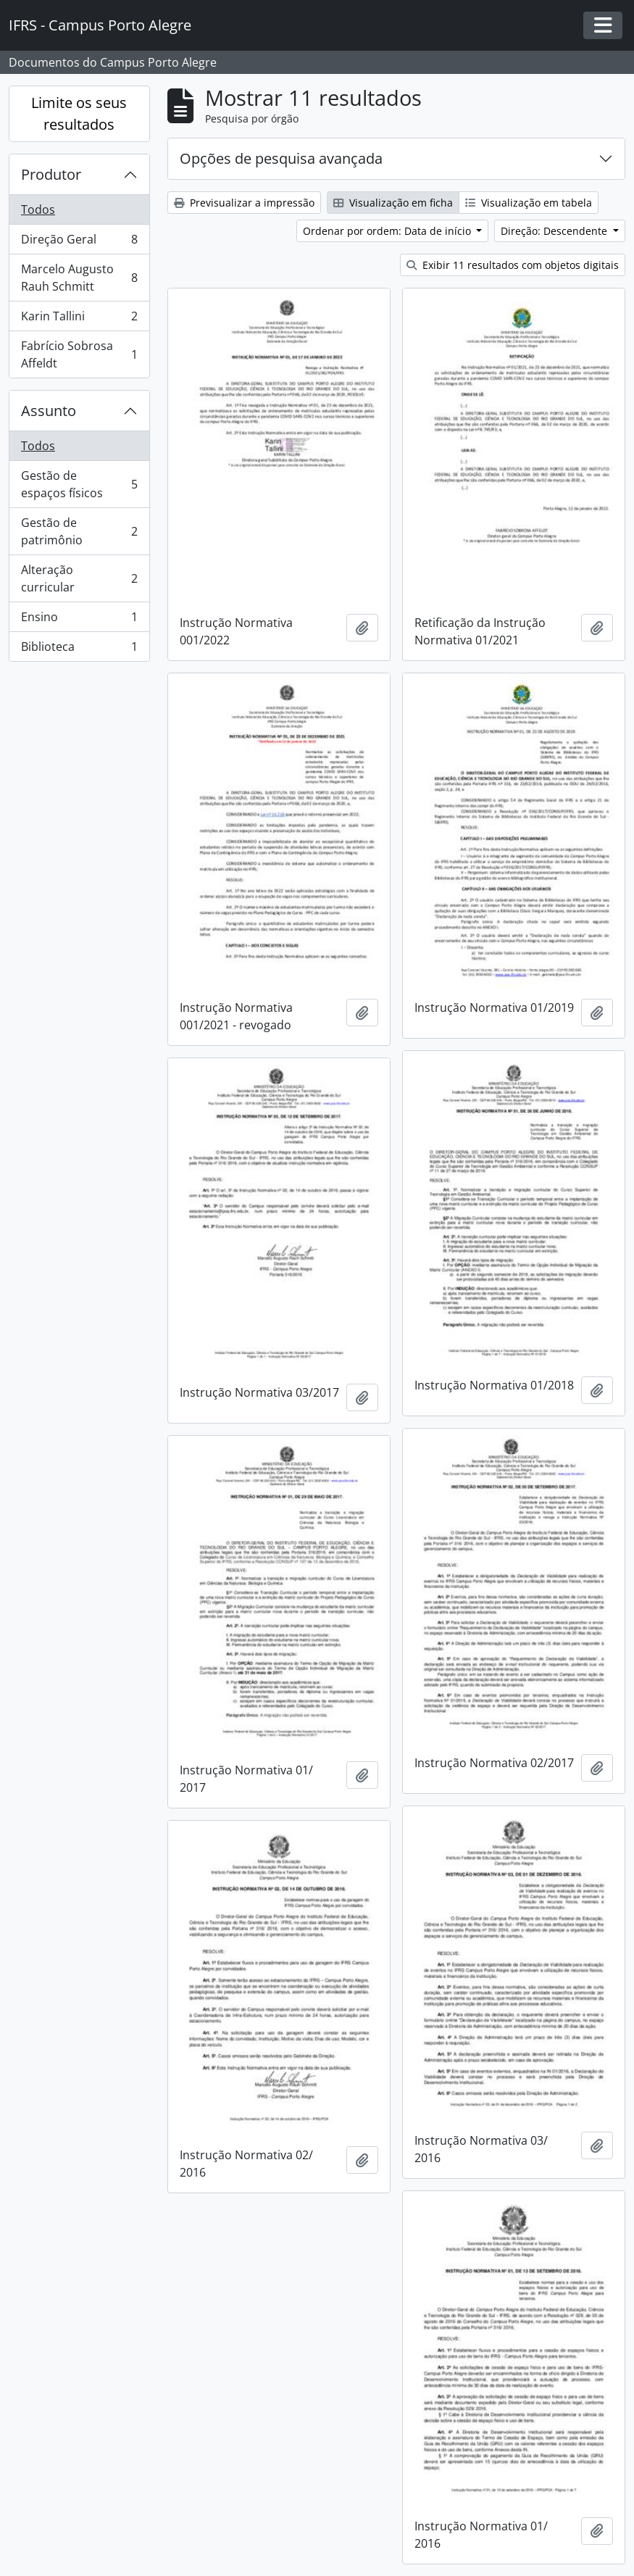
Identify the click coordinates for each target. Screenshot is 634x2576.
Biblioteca (79, 649)
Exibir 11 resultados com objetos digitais (512, 265)
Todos (38, 209)
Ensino (79, 620)
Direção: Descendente (555, 231)
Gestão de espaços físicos (79, 484)
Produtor (51, 174)
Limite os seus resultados (79, 113)
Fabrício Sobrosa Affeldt (79, 354)
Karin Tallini (79, 319)
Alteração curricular (79, 578)
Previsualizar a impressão (244, 202)
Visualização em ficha (393, 202)
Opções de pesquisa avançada (281, 158)
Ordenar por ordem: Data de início (388, 231)
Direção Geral (79, 242)
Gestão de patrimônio (79, 531)
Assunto (48, 410)
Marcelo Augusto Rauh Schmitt (79, 277)
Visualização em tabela (528, 202)
